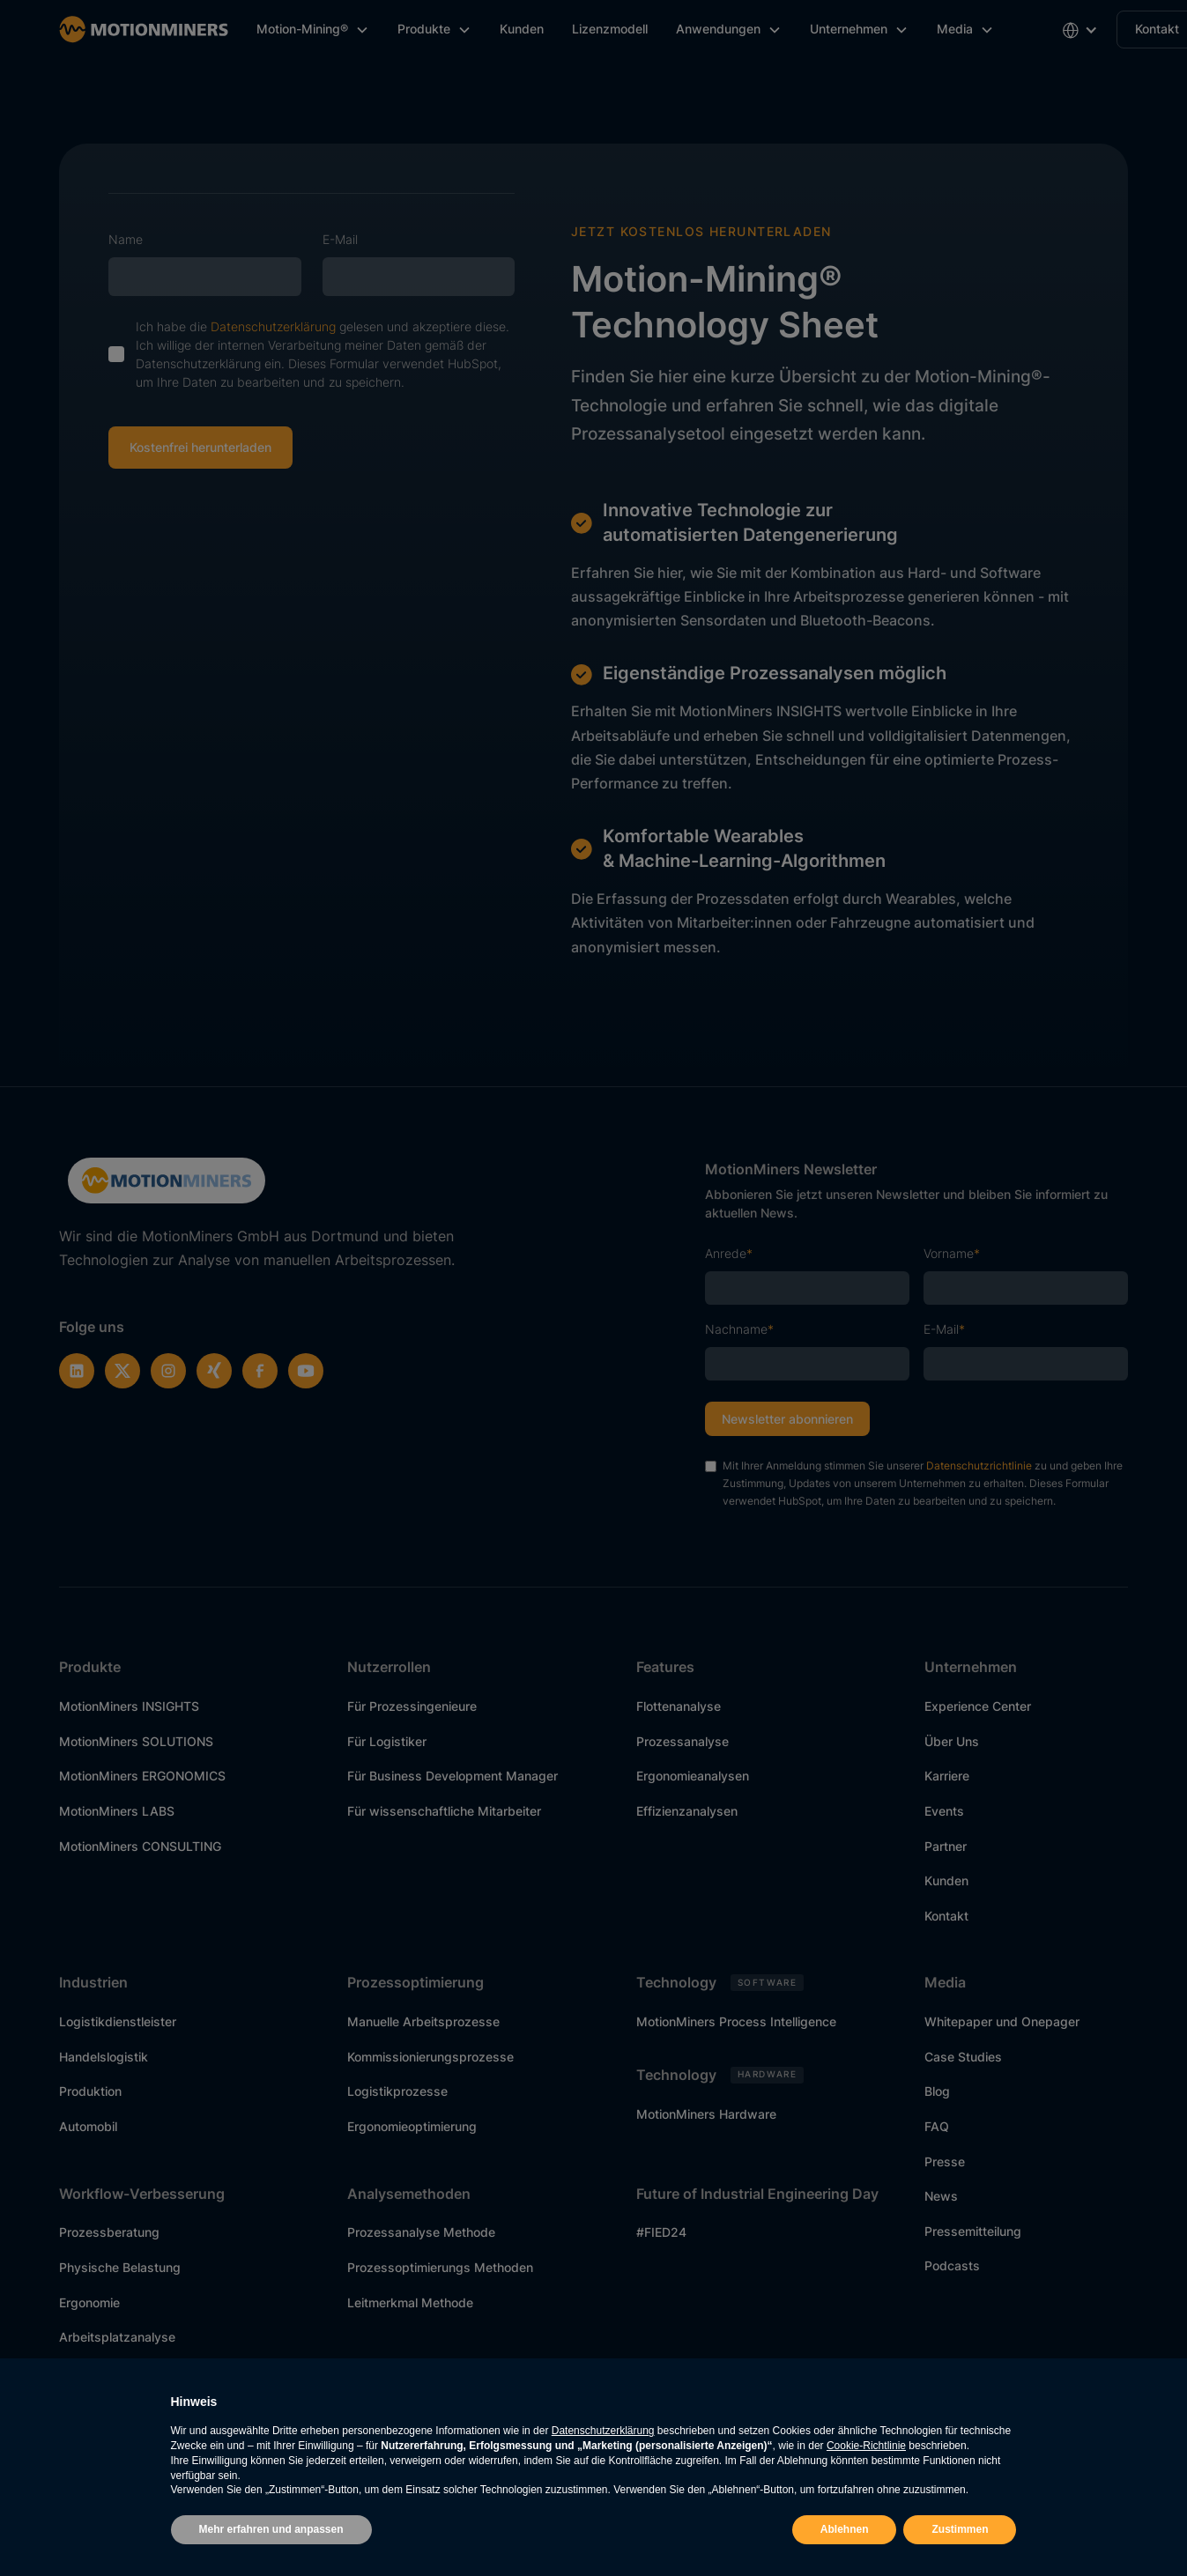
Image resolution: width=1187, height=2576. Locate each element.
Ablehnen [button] (844, 2529)
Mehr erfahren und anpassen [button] (271, 2529)
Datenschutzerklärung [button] (603, 2430)
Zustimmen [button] (959, 2529)
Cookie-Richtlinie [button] (866, 2445)
